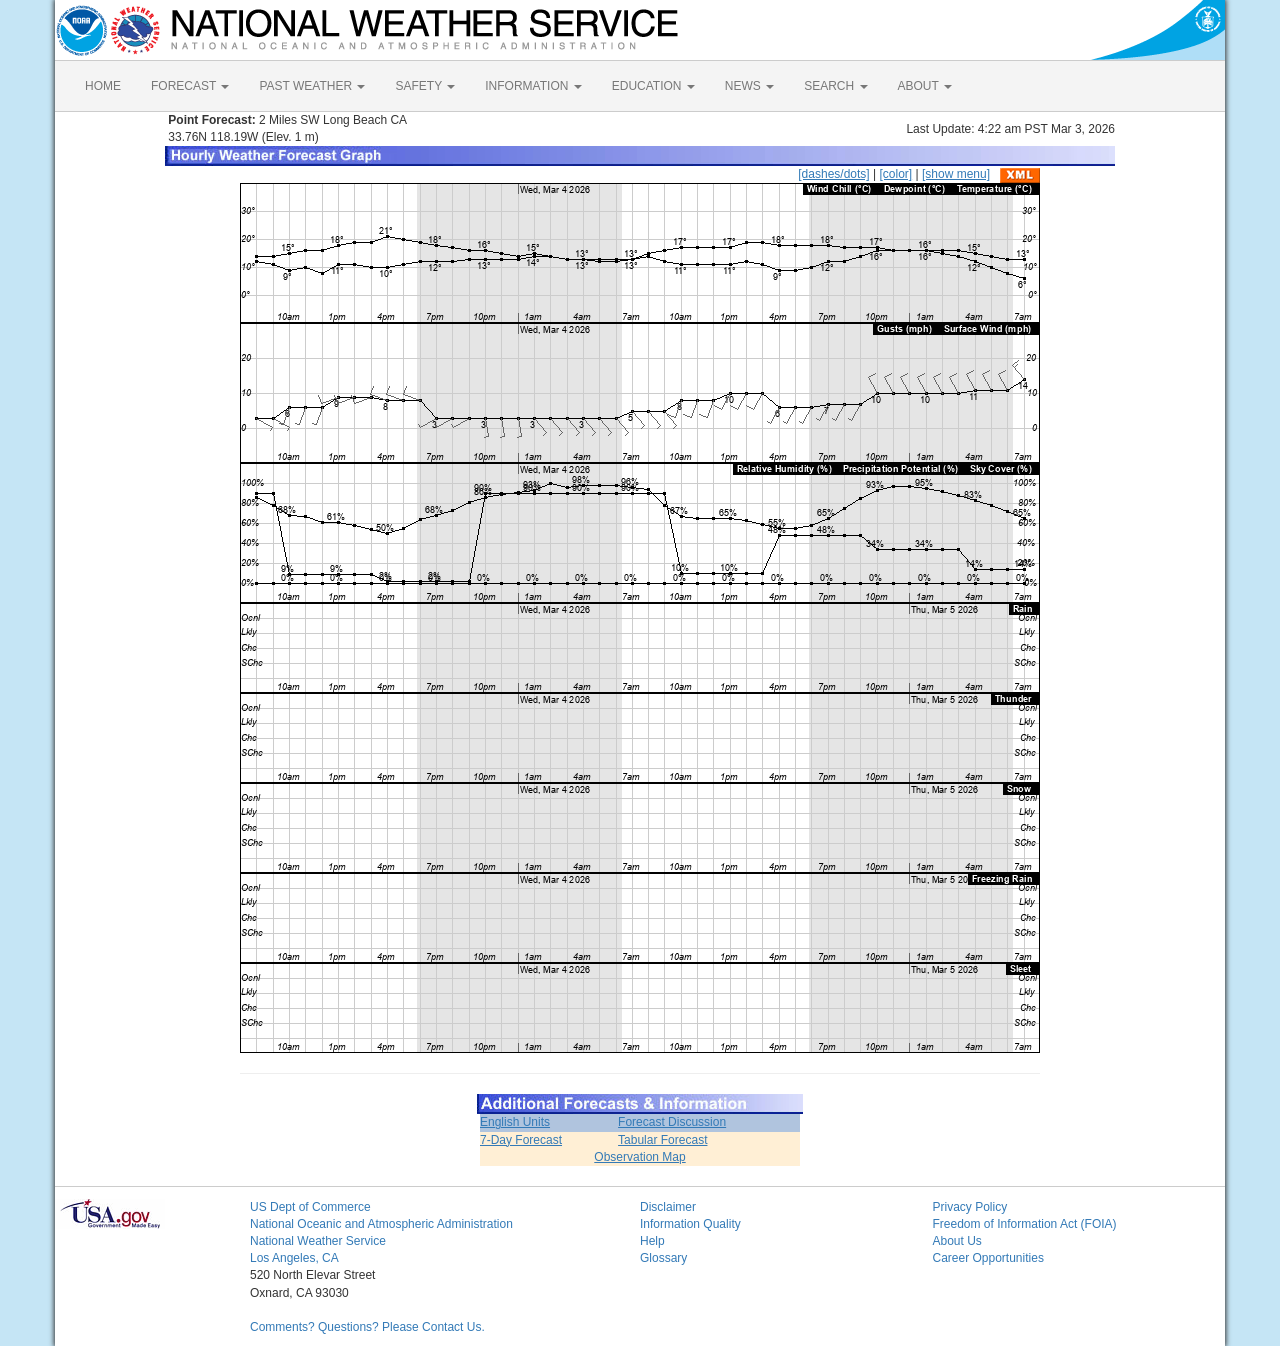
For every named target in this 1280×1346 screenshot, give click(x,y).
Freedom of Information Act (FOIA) (1025, 1224)
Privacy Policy (970, 1207)
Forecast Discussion (672, 1122)
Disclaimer (668, 1207)
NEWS (749, 86)
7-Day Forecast (521, 1140)
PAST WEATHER (312, 86)
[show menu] (956, 174)
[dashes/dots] (833, 174)
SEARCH (835, 86)
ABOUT (925, 86)
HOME (103, 86)
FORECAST (190, 86)
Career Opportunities (988, 1258)
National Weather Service (318, 1241)
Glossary (663, 1258)
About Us (957, 1241)
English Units (515, 1122)
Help (652, 1241)
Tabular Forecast (662, 1140)
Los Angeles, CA (294, 1258)
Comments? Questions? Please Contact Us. (367, 1327)
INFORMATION (533, 86)
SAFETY (425, 86)
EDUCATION (653, 86)
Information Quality (690, 1224)
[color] (895, 174)
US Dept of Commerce (310, 1207)
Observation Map (639, 1157)
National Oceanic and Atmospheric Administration (381, 1224)
